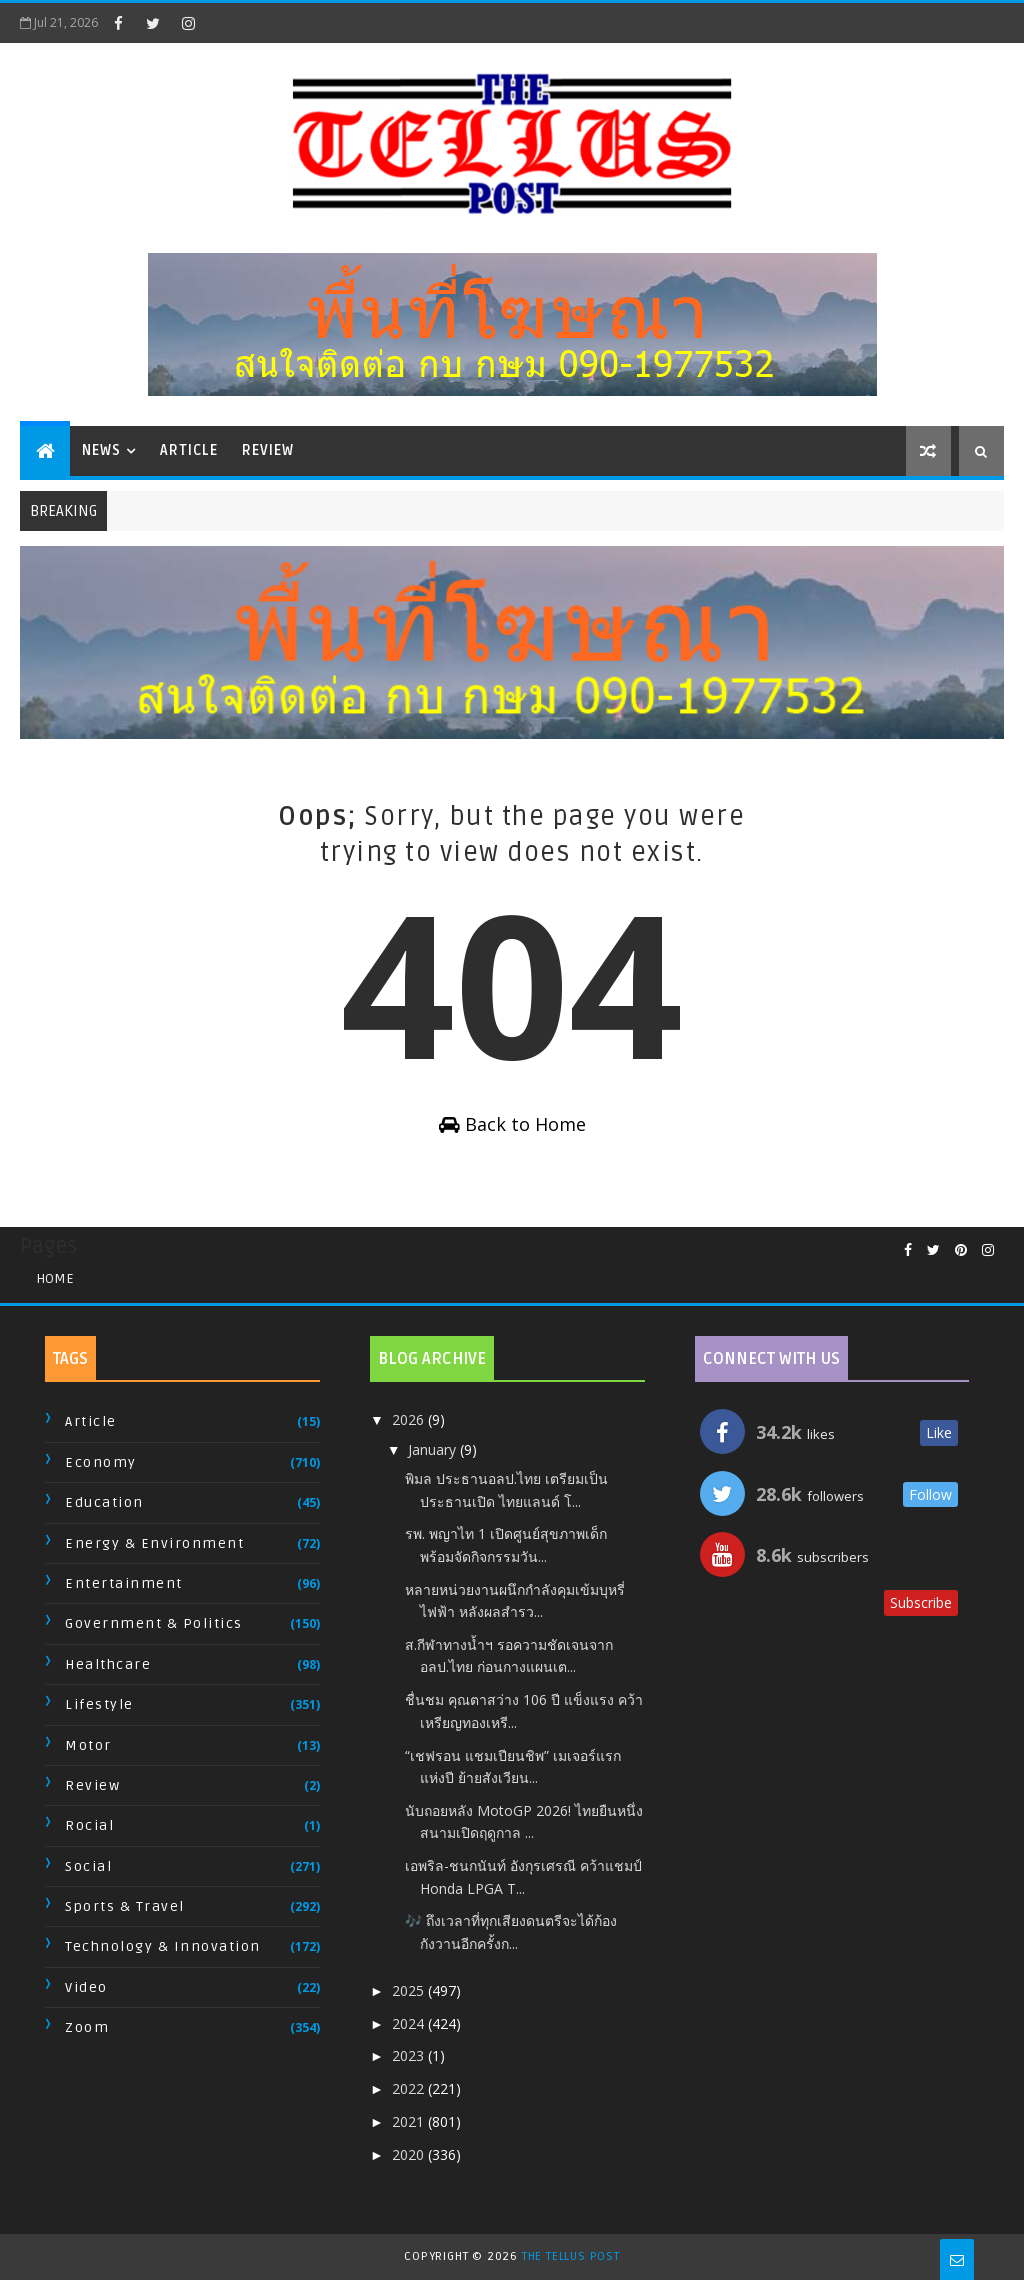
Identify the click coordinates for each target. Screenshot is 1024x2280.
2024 (410, 2023)
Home (55, 1278)
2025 (410, 1990)
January (434, 1449)
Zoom (87, 2027)
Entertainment (124, 1583)
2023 (410, 2055)
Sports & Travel (125, 1906)
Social (88, 1866)
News (101, 450)
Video (86, 1987)
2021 (410, 2121)
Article (189, 450)
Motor (88, 1745)
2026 (410, 1419)
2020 (410, 2154)
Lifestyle (99, 1704)
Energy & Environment (154, 1543)
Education (104, 1502)
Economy (101, 1462)
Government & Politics (154, 1623)
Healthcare (108, 1664)
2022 (410, 2088)
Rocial (89, 1825)
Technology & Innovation (163, 1946)
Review (268, 450)
